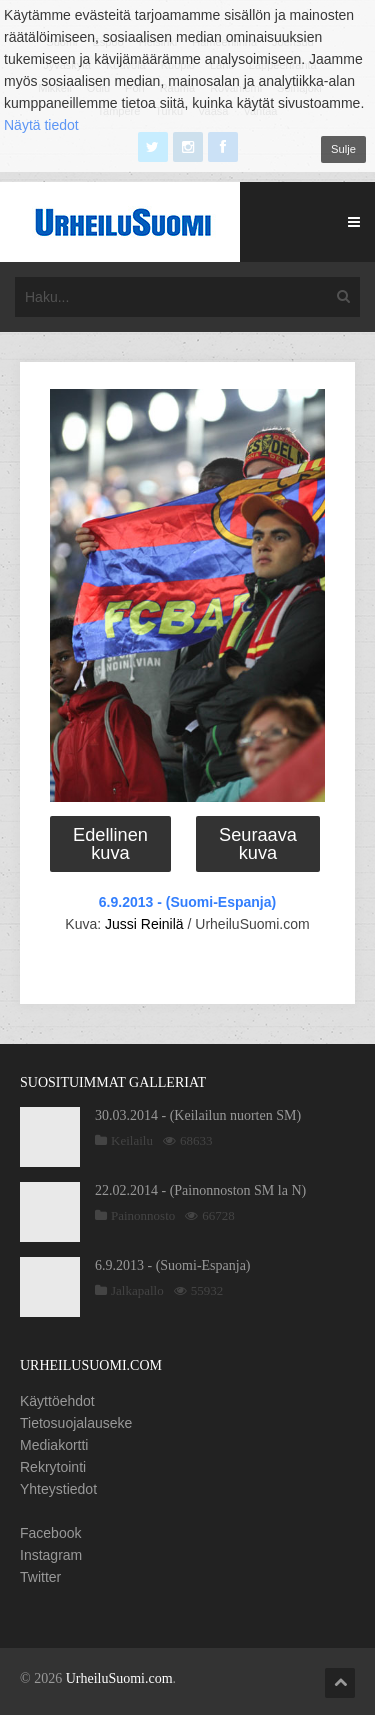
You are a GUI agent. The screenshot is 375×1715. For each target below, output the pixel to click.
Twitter (40, 1577)
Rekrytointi (53, 1467)
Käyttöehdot (57, 1401)
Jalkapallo (137, 1290)
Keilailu (132, 1140)
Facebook (50, 1533)
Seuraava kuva (258, 844)
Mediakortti (54, 1445)
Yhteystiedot (58, 1489)
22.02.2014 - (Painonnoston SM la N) (200, 1190)
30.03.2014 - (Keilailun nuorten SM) (198, 1115)
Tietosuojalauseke (76, 1423)
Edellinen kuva (110, 844)
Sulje (343, 149)
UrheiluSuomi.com (119, 1678)
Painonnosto (143, 1215)
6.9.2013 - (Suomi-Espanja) (187, 902)
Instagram (51, 1555)
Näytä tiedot (41, 125)
